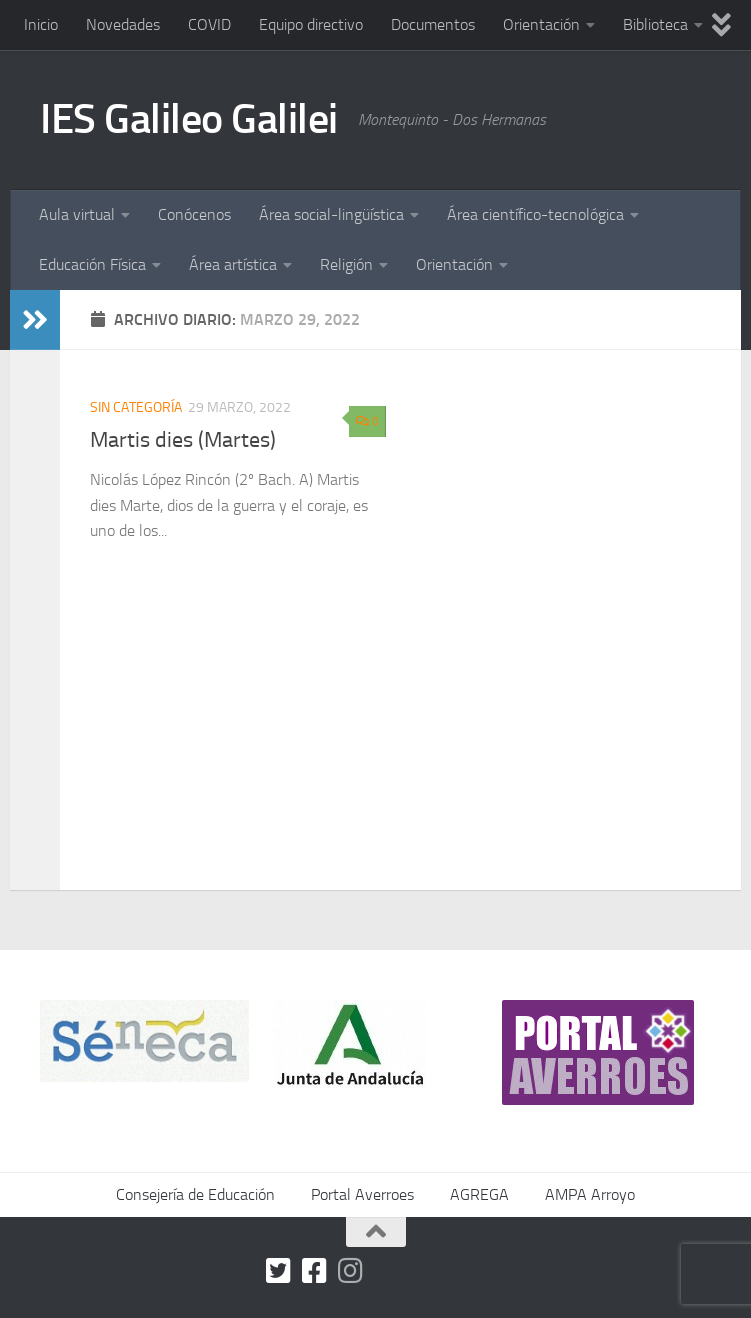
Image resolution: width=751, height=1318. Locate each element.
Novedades (123, 24)
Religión (346, 264)
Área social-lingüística (331, 214)
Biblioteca (655, 24)
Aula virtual (77, 214)
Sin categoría (136, 407)
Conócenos (194, 214)
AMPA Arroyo (590, 1194)
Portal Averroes (362, 1194)
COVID (209, 24)
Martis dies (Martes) (183, 440)
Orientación (541, 24)
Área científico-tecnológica (535, 214)
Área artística (233, 264)
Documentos (433, 24)
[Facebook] (315, 1271)
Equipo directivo (311, 24)
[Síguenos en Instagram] (351, 1271)
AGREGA (479, 1194)
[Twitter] (279, 1271)
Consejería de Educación (195, 1194)
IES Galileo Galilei (189, 119)
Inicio (41, 24)
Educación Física (92, 264)
